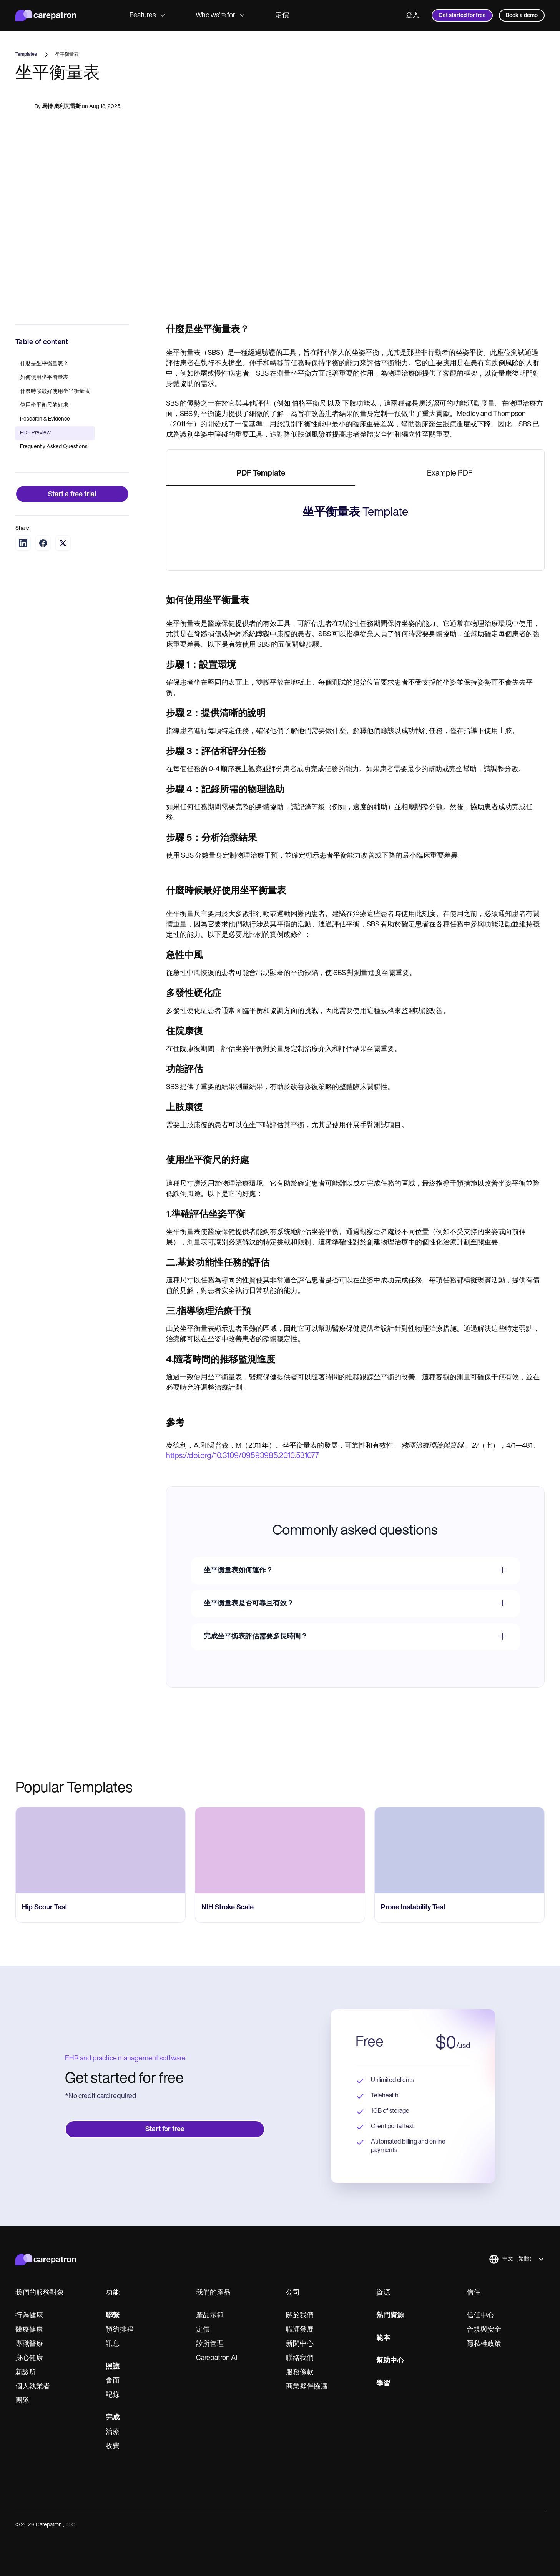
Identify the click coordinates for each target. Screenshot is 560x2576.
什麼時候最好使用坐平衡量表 (55, 391)
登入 (412, 15)
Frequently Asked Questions (54, 447)
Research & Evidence (45, 419)
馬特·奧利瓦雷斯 (61, 108)
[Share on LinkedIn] (23, 543)
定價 (282, 15)
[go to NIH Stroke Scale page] (280, 2168)
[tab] (261, 474)
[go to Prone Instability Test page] (459, 2168)
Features (147, 15)
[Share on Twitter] (63, 543)
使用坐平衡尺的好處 (44, 405)
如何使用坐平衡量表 (44, 378)
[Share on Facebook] (43, 543)
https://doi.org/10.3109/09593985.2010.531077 (242, 1774)
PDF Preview (35, 433)
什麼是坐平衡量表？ (44, 364)
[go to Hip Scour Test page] (100, 2168)
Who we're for (220, 15)
